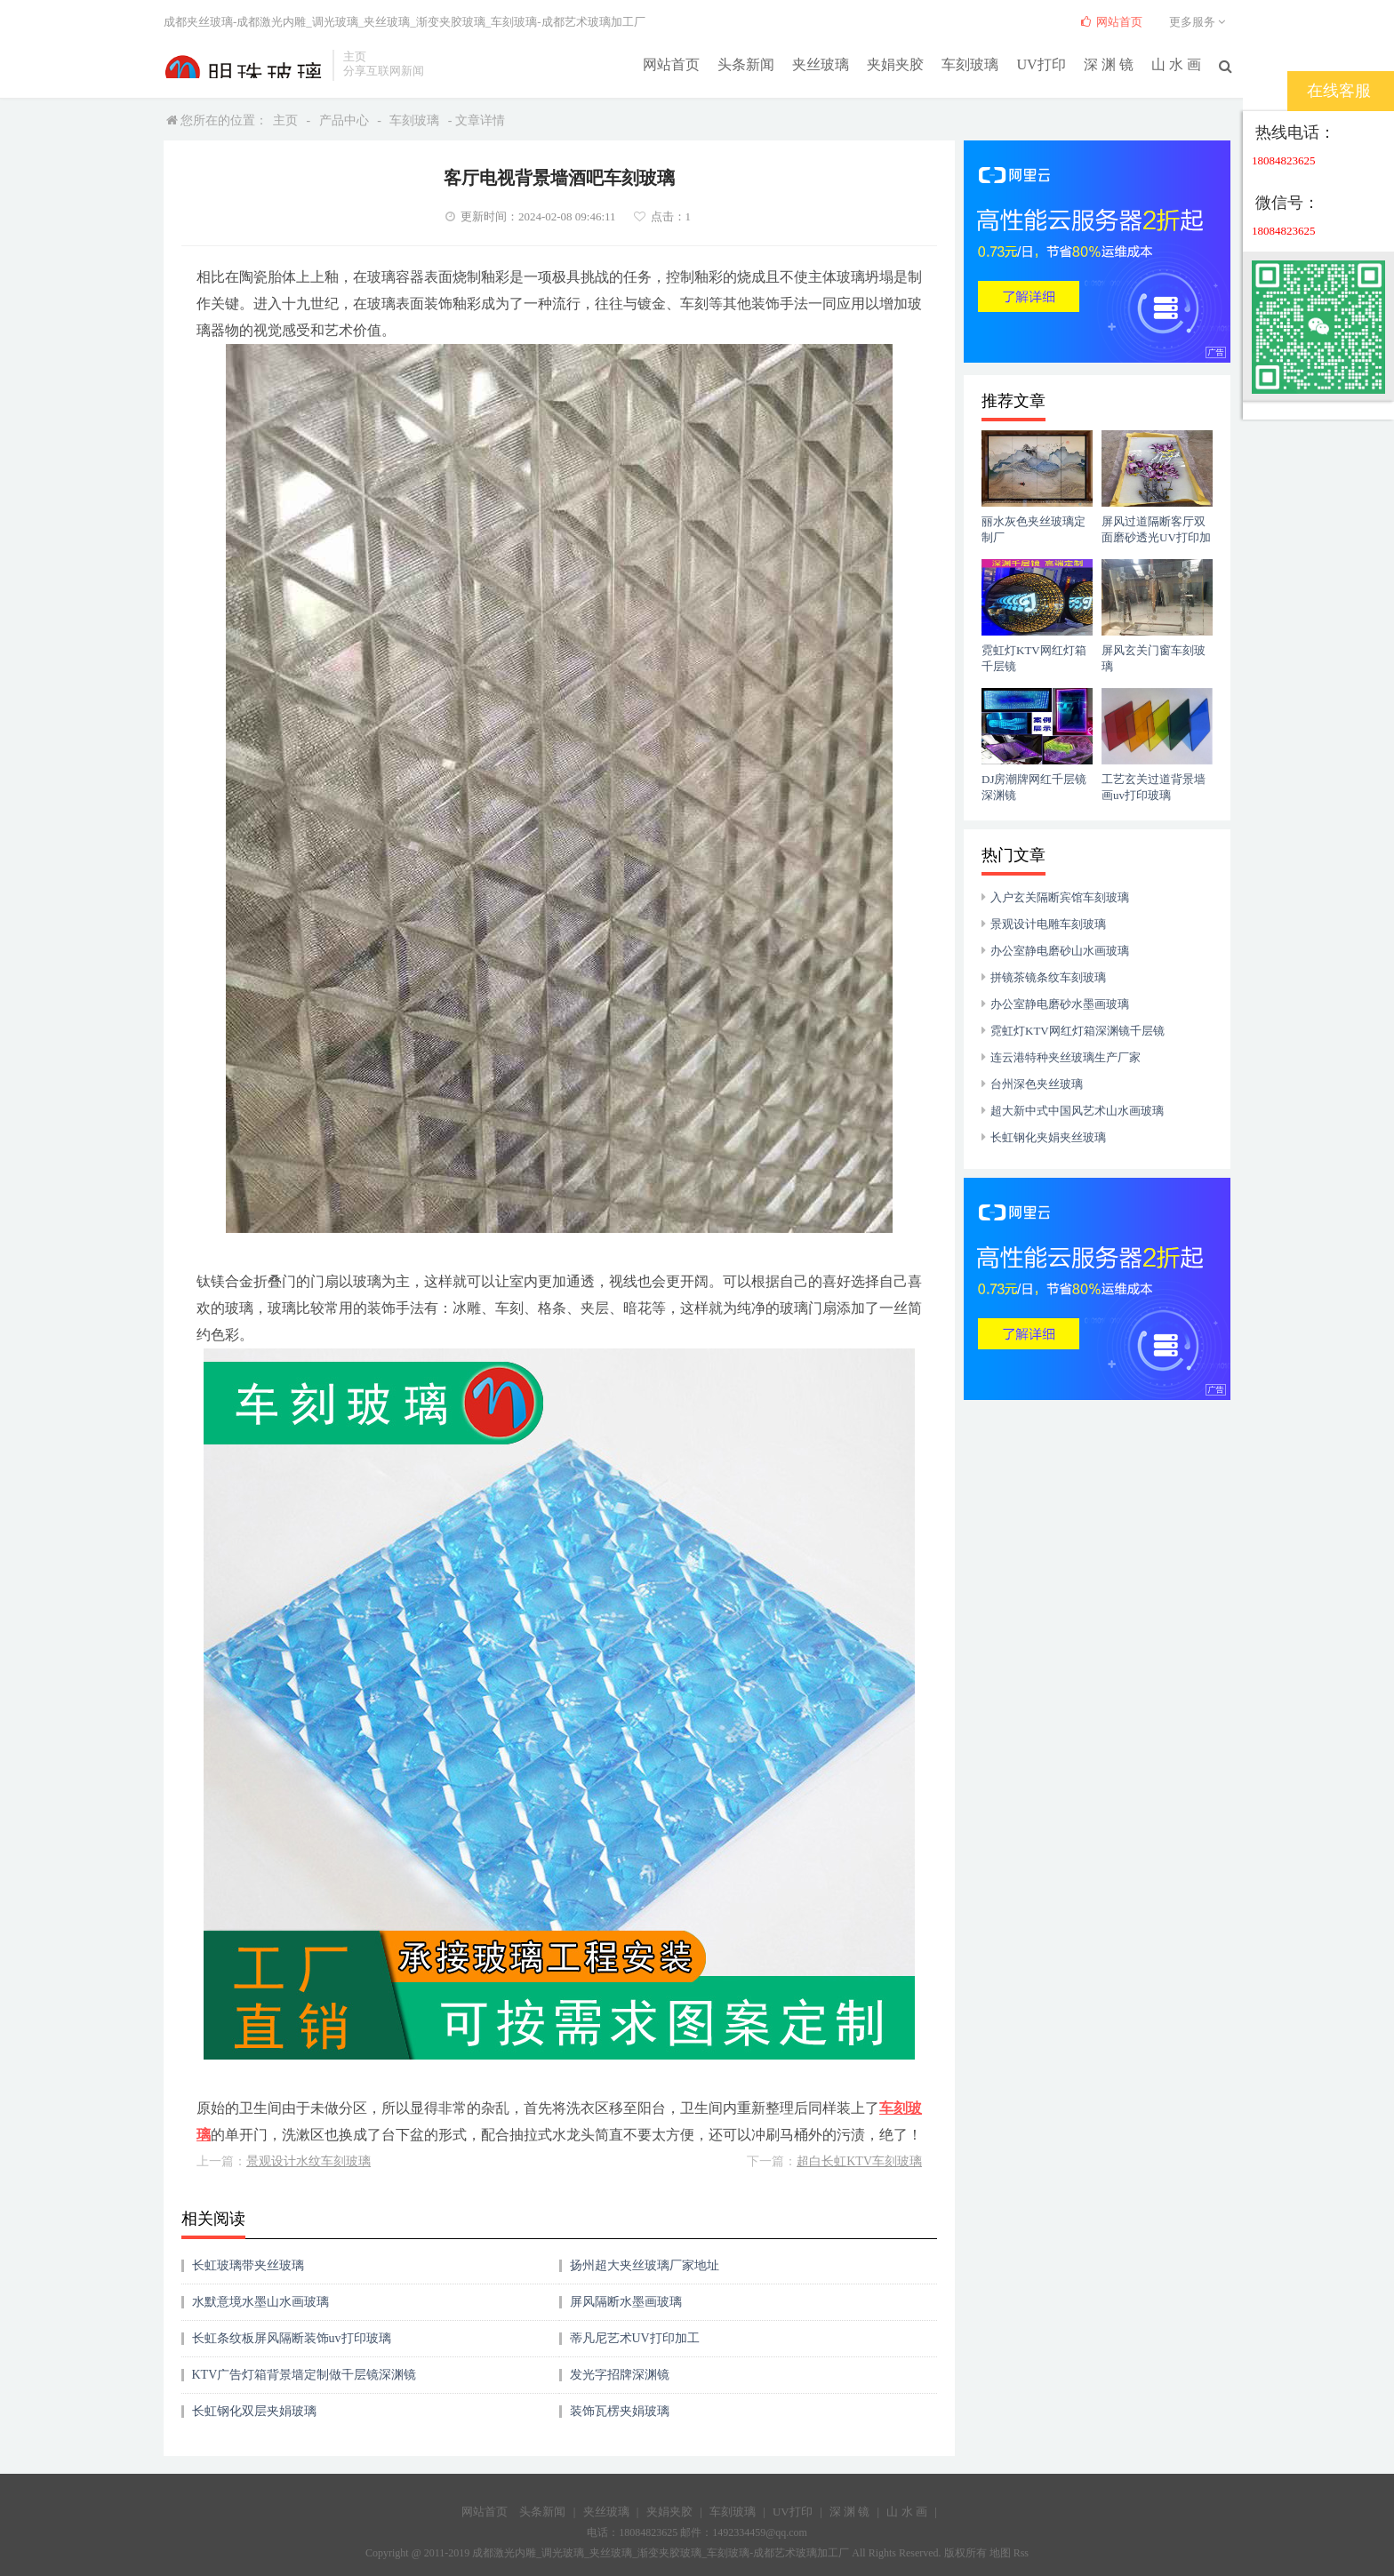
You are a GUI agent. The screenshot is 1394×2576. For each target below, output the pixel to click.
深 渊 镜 (1109, 63)
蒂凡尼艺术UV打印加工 (635, 2338)
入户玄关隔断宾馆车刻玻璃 (1059, 897)
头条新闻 (746, 63)
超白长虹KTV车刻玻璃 (859, 2161)
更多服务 (1199, 21)
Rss (1021, 2553)
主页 (285, 120)
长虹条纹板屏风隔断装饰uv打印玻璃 (291, 2338)
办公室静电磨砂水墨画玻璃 (1059, 1004)
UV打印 (1041, 63)
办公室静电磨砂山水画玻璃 (1059, 950)
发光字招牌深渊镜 (619, 2374)
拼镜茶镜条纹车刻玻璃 (1048, 977)
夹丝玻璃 (821, 63)
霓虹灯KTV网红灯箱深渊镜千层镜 (1077, 1030)
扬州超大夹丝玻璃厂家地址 (644, 2265)
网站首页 (672, 63)
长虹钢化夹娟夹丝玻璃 (1048, 1137)
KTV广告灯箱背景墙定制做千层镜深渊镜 (304, 2374)
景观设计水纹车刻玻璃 (308, 2161)
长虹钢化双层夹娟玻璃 (254, 2411)
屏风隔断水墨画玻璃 (626, 2301)
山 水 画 (1176, 63)
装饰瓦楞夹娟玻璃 (619, 2411)
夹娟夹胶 (896, 63)
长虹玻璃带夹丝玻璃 (248, 2265)
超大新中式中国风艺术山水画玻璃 (1077, 1110)
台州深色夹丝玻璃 (1036, 1084)
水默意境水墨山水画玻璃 (260, 2301)
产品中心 (344, 120)
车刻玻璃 (970, 63)
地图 (1000, 2553)
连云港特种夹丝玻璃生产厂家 (1065, 1057)
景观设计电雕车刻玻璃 (1048, 924)
